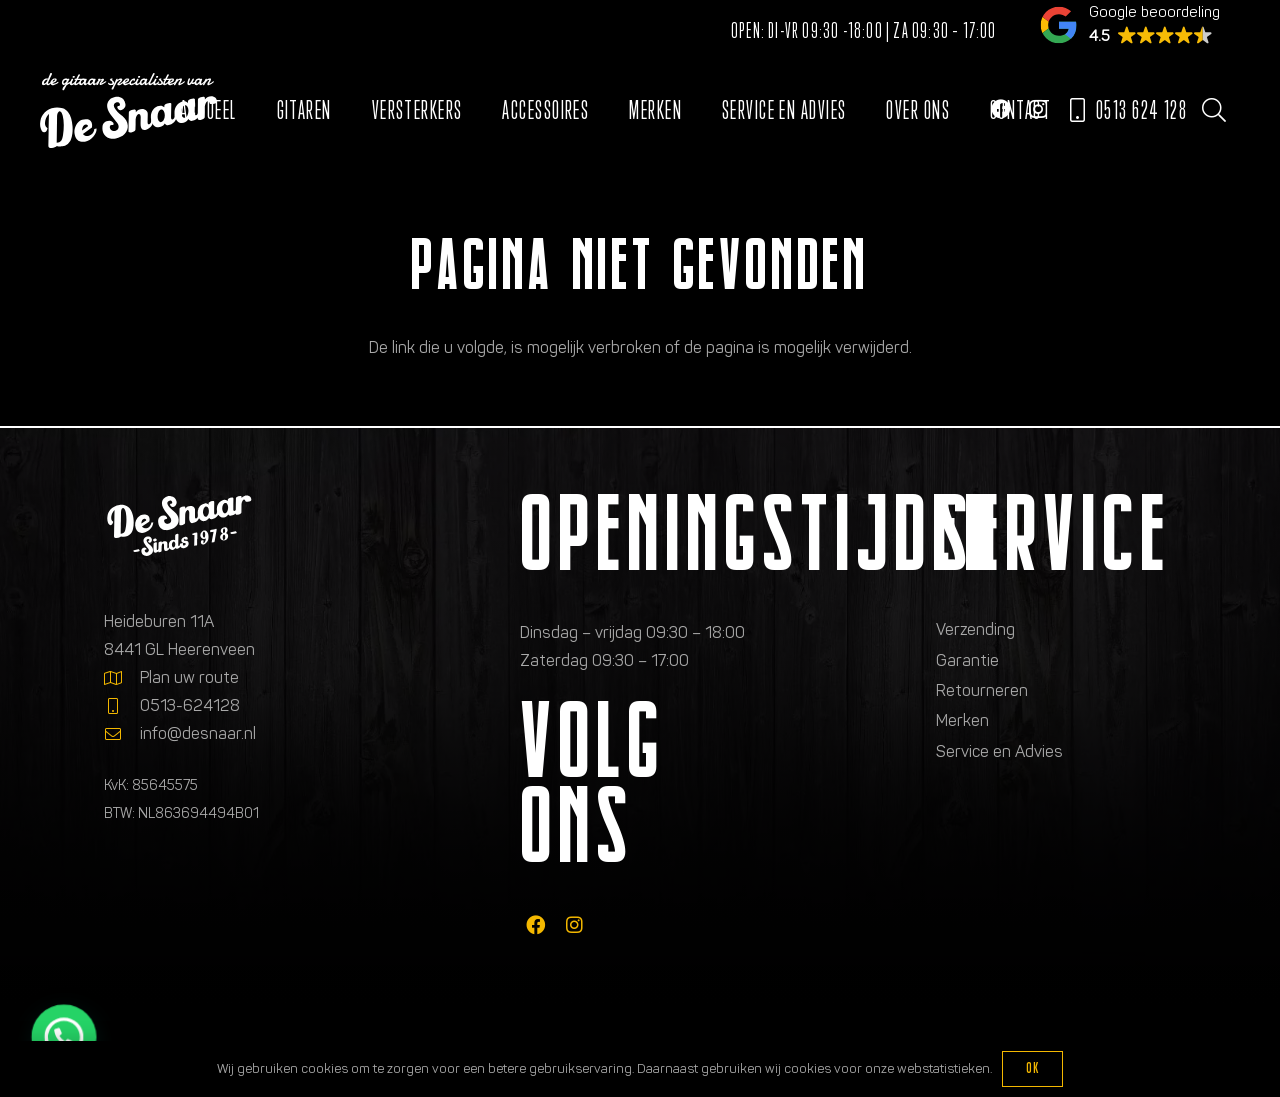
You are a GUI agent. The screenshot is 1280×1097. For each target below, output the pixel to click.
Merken (962, 720)
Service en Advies (999, 751)
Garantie (967, 660)
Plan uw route (189, 677)
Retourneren (982, 690)
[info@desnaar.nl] (122, 734)
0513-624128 (190, 705)
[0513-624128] (122, 706)
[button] (1213, 110)
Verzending (975, 629)
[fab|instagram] (574, 924)
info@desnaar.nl (198, 733)
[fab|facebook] (535, 924)
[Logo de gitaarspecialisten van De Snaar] (128, 110)
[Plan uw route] (122, 678)
